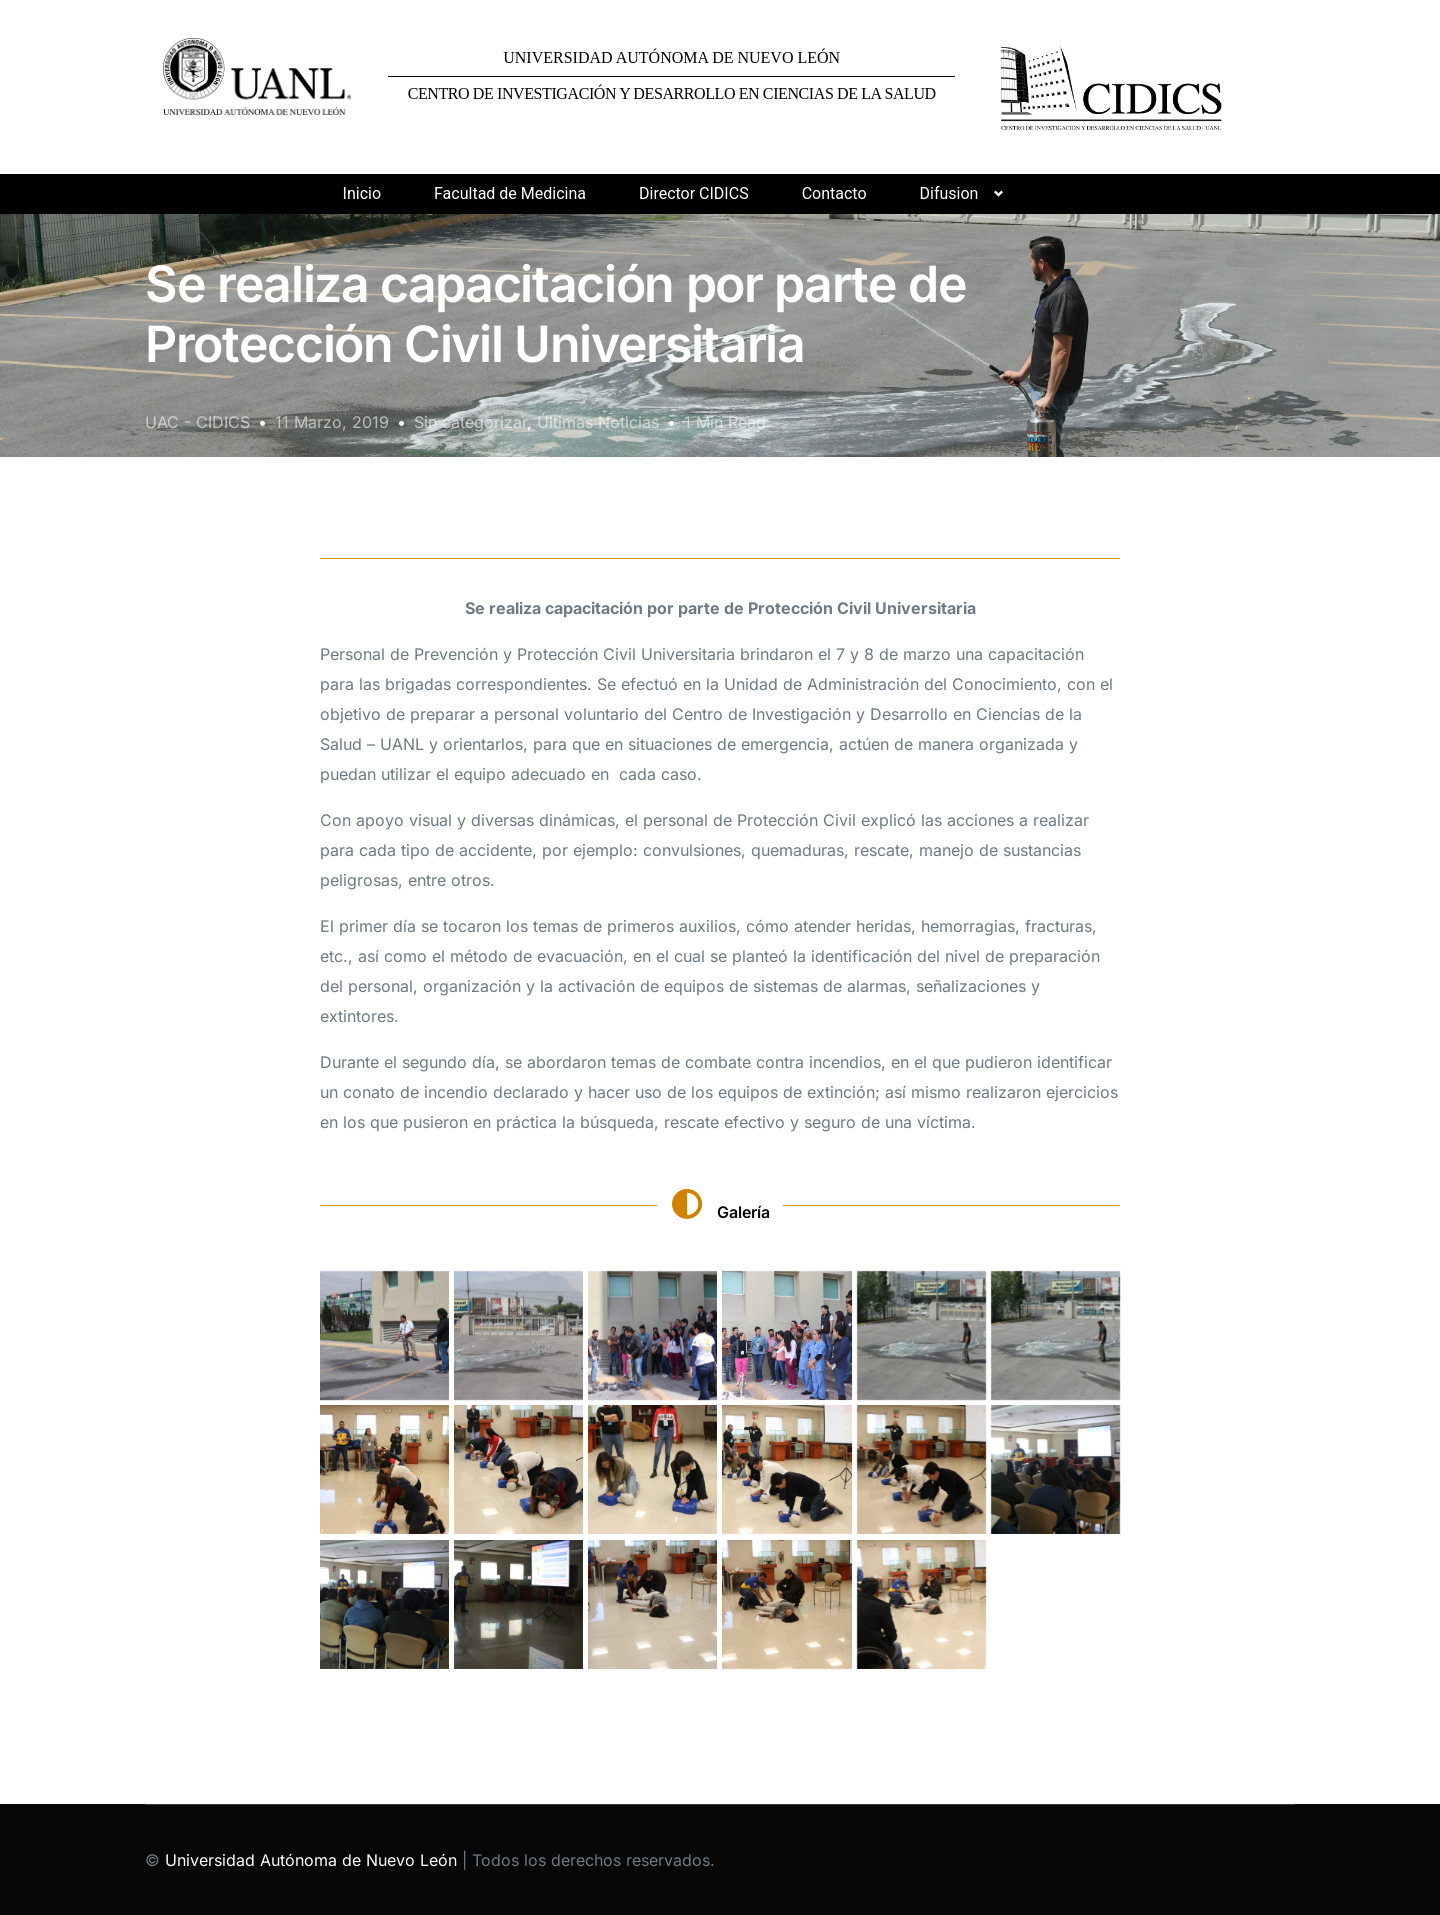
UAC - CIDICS (197, 422)
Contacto (834, 193)
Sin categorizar (470, 422)
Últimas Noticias (598, 422)
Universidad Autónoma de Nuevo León (311, 1860)
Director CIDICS (694, 193)
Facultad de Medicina (510, 193)
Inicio (362, 193)
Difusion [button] (949, 193)
